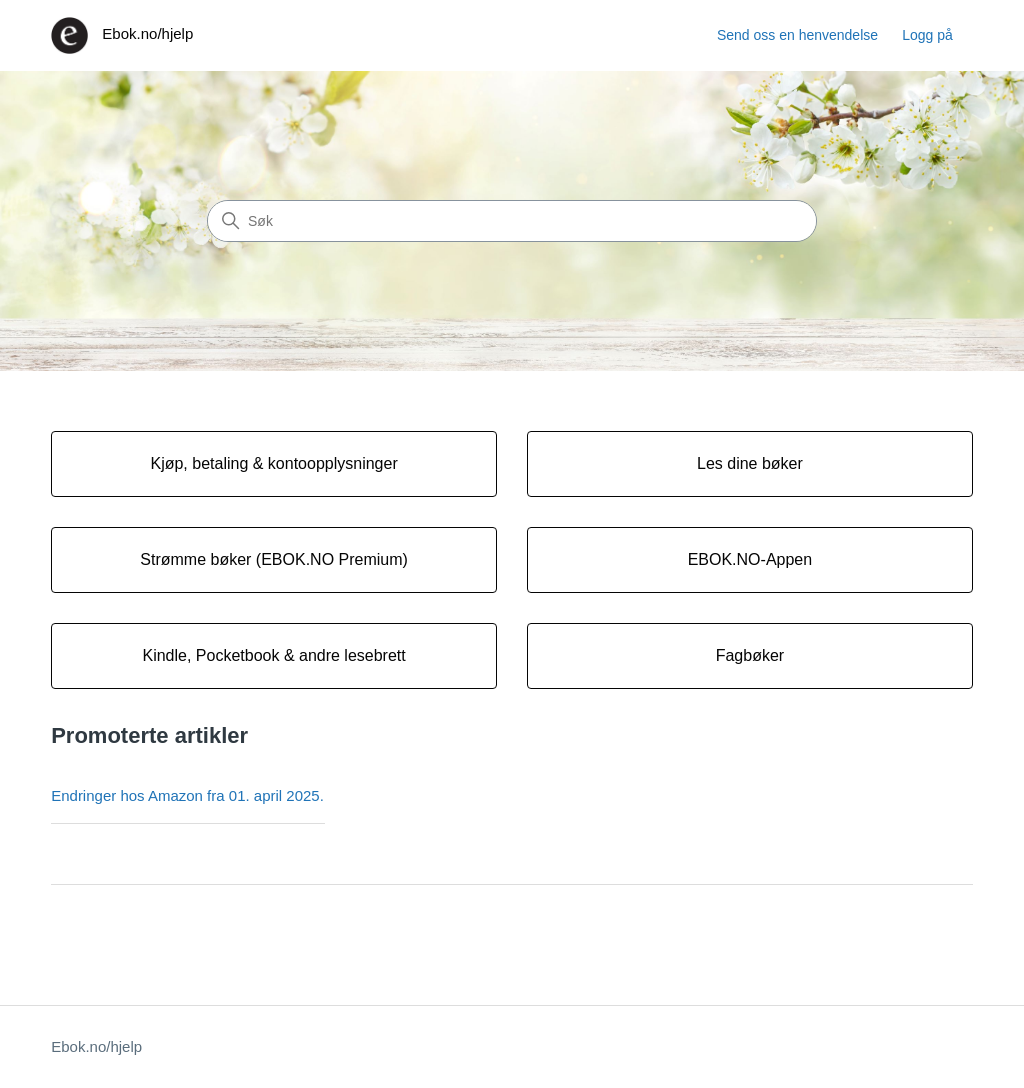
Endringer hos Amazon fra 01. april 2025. (187, 795)
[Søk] (512, 221)
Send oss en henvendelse (797, 35)
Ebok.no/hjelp (96, 1046)
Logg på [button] (927, 35)
